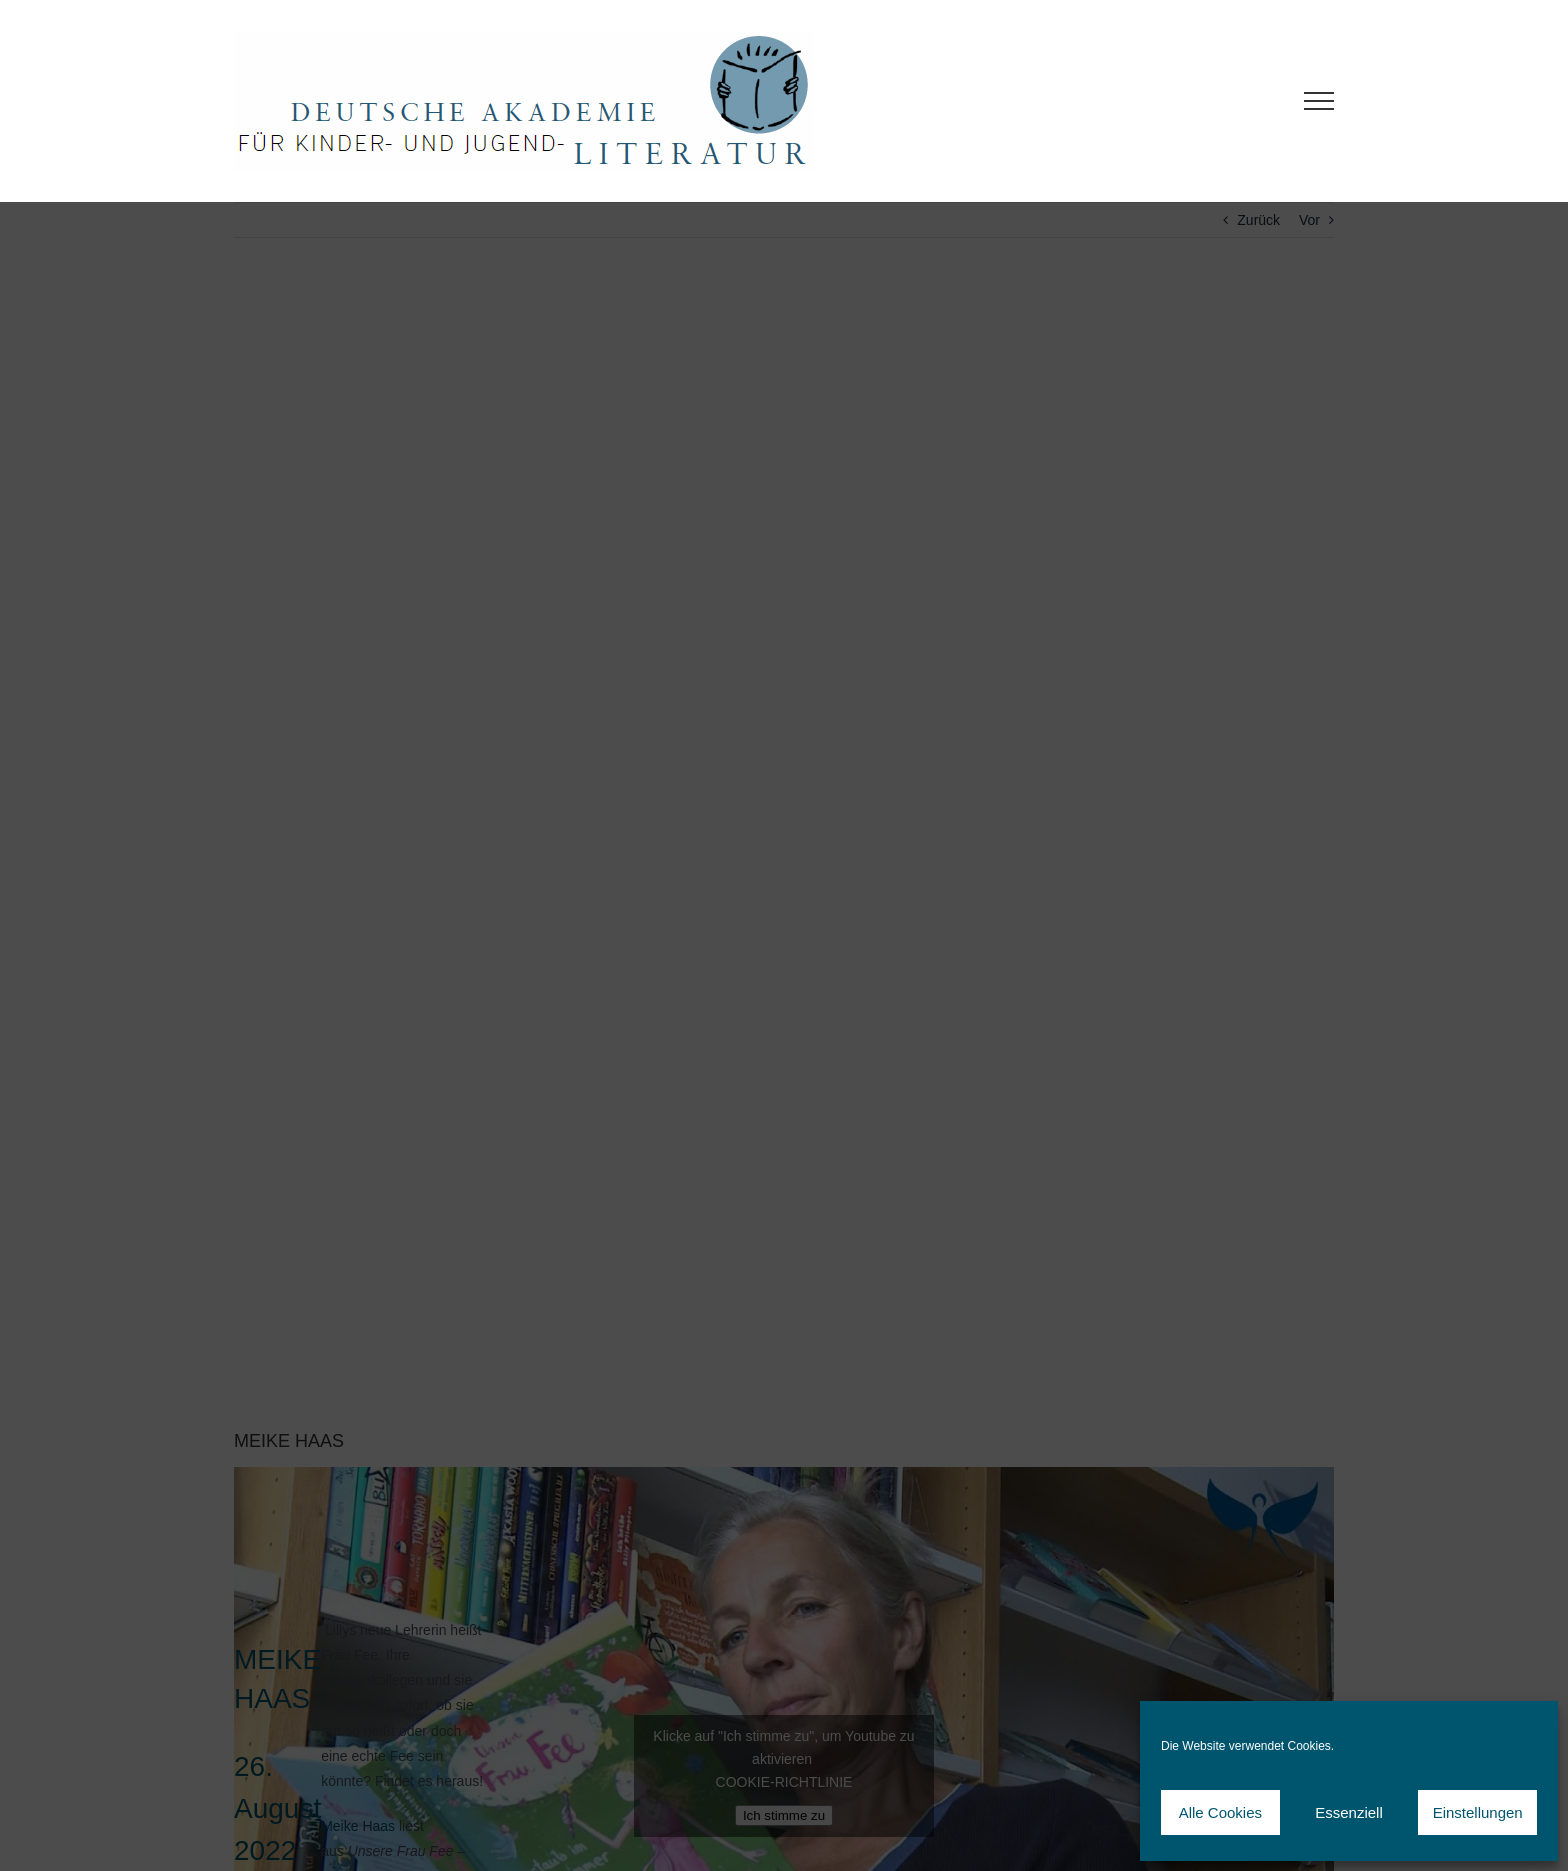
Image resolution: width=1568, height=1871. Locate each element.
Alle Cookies (1220, 1812)
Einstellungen (1478, 1812)
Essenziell (1349, 1812)
